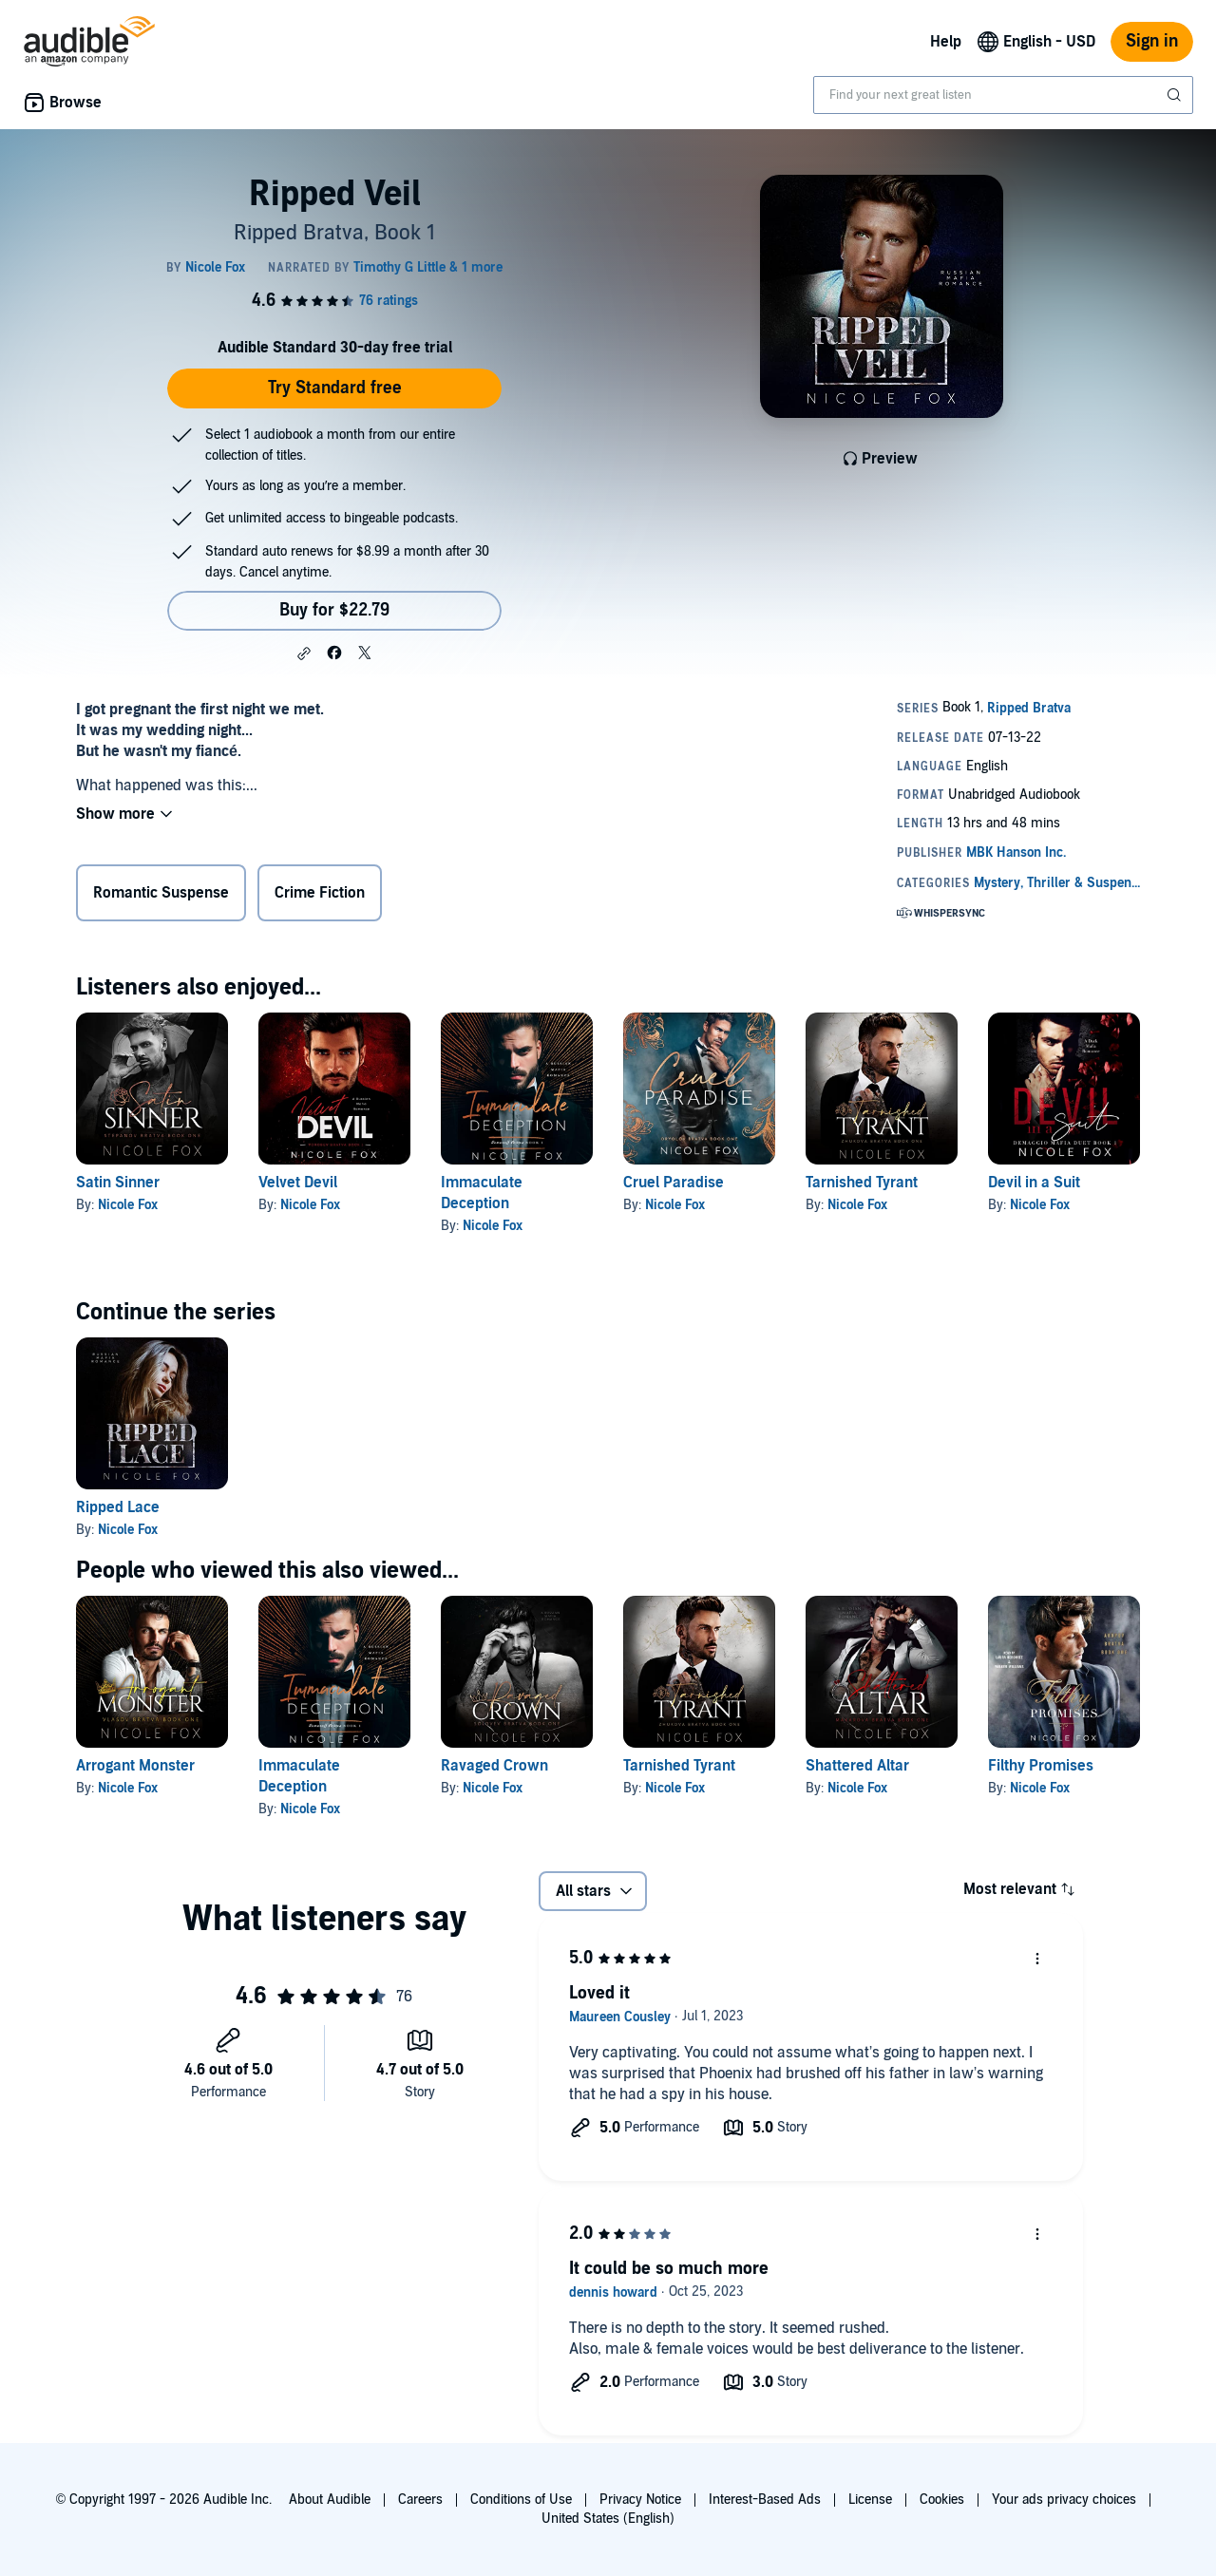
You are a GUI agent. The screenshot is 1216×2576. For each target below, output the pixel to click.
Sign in (1152, 41)
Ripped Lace (118, 1507)
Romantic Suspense (161, 892)
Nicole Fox (128, 1205)
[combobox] (1003, 95)
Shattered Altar (857, 1765)
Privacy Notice (640, 2499)
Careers (420, 2499)
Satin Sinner (118, 1182)
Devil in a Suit (1034, 1182)
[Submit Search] (1176, 95)
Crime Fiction (320, 892)
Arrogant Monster (135, 1765)
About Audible (329, 2499)
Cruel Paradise (673, 1182)
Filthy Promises (1040, 1765)
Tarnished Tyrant (862, 1182)
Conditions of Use (521, 2499)
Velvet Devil (297, 1182)
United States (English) (608, 2518)
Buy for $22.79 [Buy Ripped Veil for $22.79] (334, 610)
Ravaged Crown (494, 1765)
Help (945, 41)
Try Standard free (335, 388)
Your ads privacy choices (1064, 2499)
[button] (304, 653)
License (870, 2499)
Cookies (942, 2499)
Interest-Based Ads (765, 2499)
